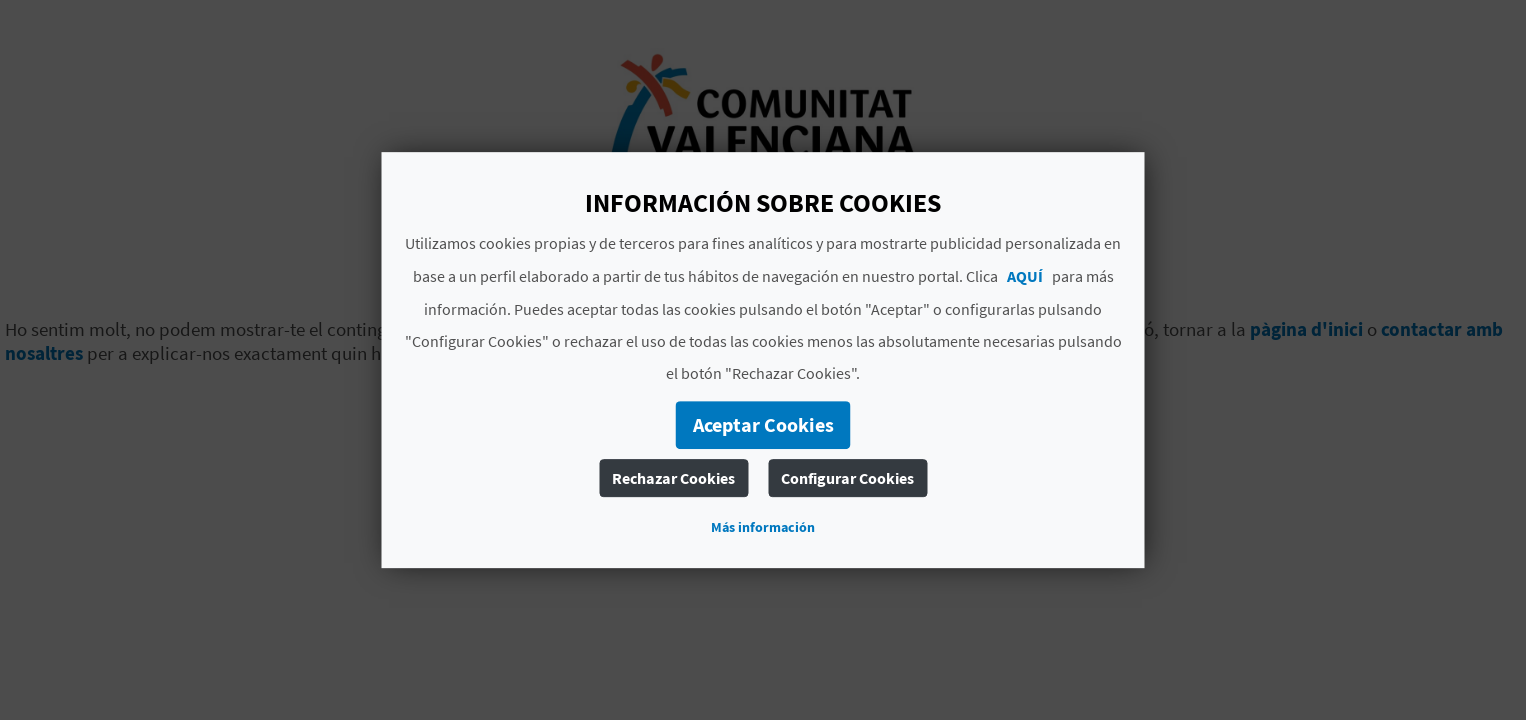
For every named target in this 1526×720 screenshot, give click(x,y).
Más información (763, 527)
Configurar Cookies (847, 478)
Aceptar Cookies (763, 424)
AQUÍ (1025, 276)
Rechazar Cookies (673, 478)
